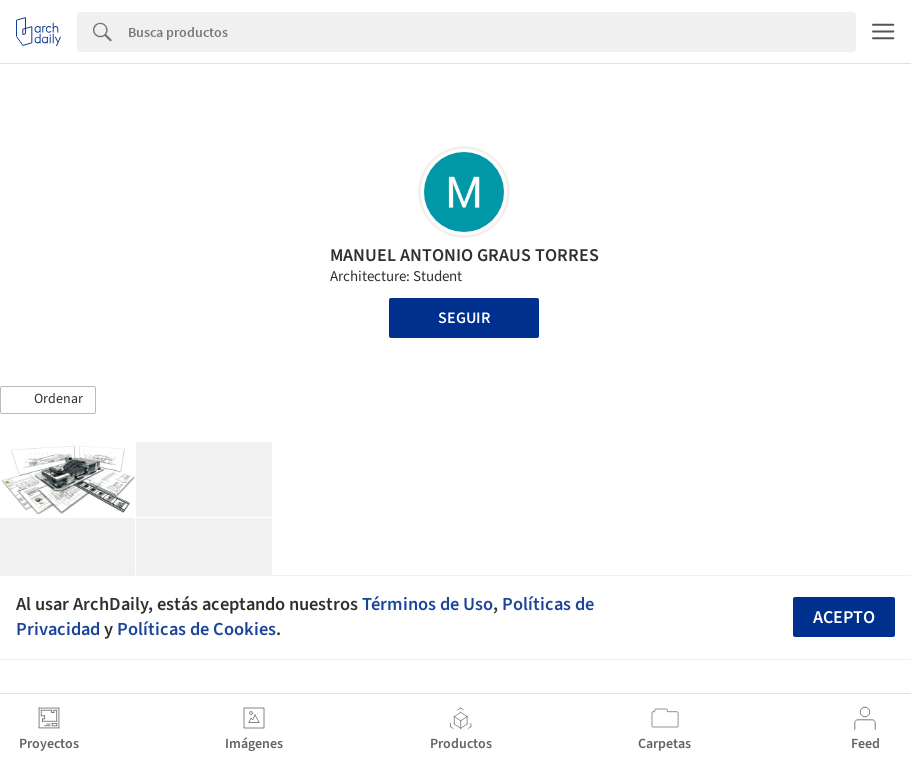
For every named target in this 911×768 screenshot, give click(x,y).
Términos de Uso (427, 604)
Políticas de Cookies (196, 629)
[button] (48, 400)
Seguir (464, 318)
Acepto (844, 617)
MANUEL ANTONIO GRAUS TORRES (464, 255)
